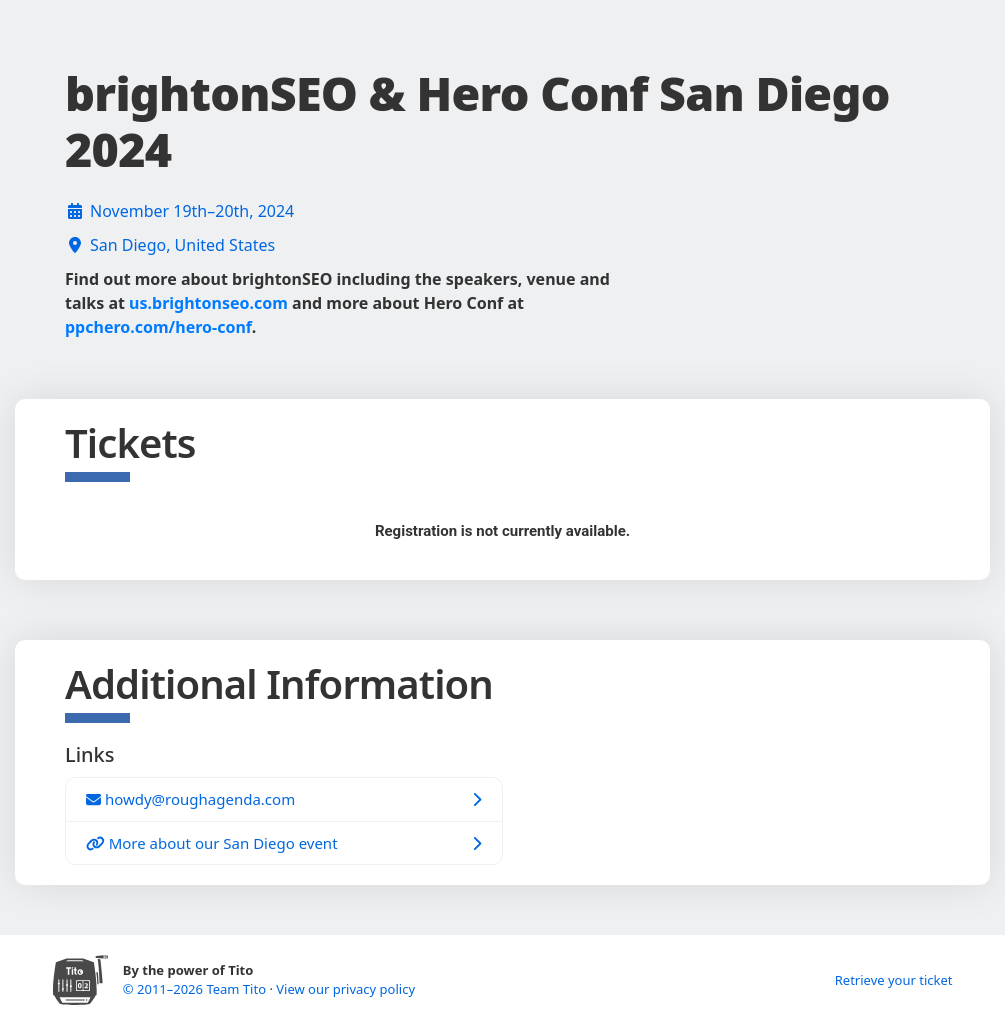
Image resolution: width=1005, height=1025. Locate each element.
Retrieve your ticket (894, 980)
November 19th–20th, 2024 (192, 211)
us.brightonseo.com (208, 303)
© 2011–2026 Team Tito (196, 989)
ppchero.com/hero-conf (158, 327)
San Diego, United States (182, 245)
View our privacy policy (345, 989)
